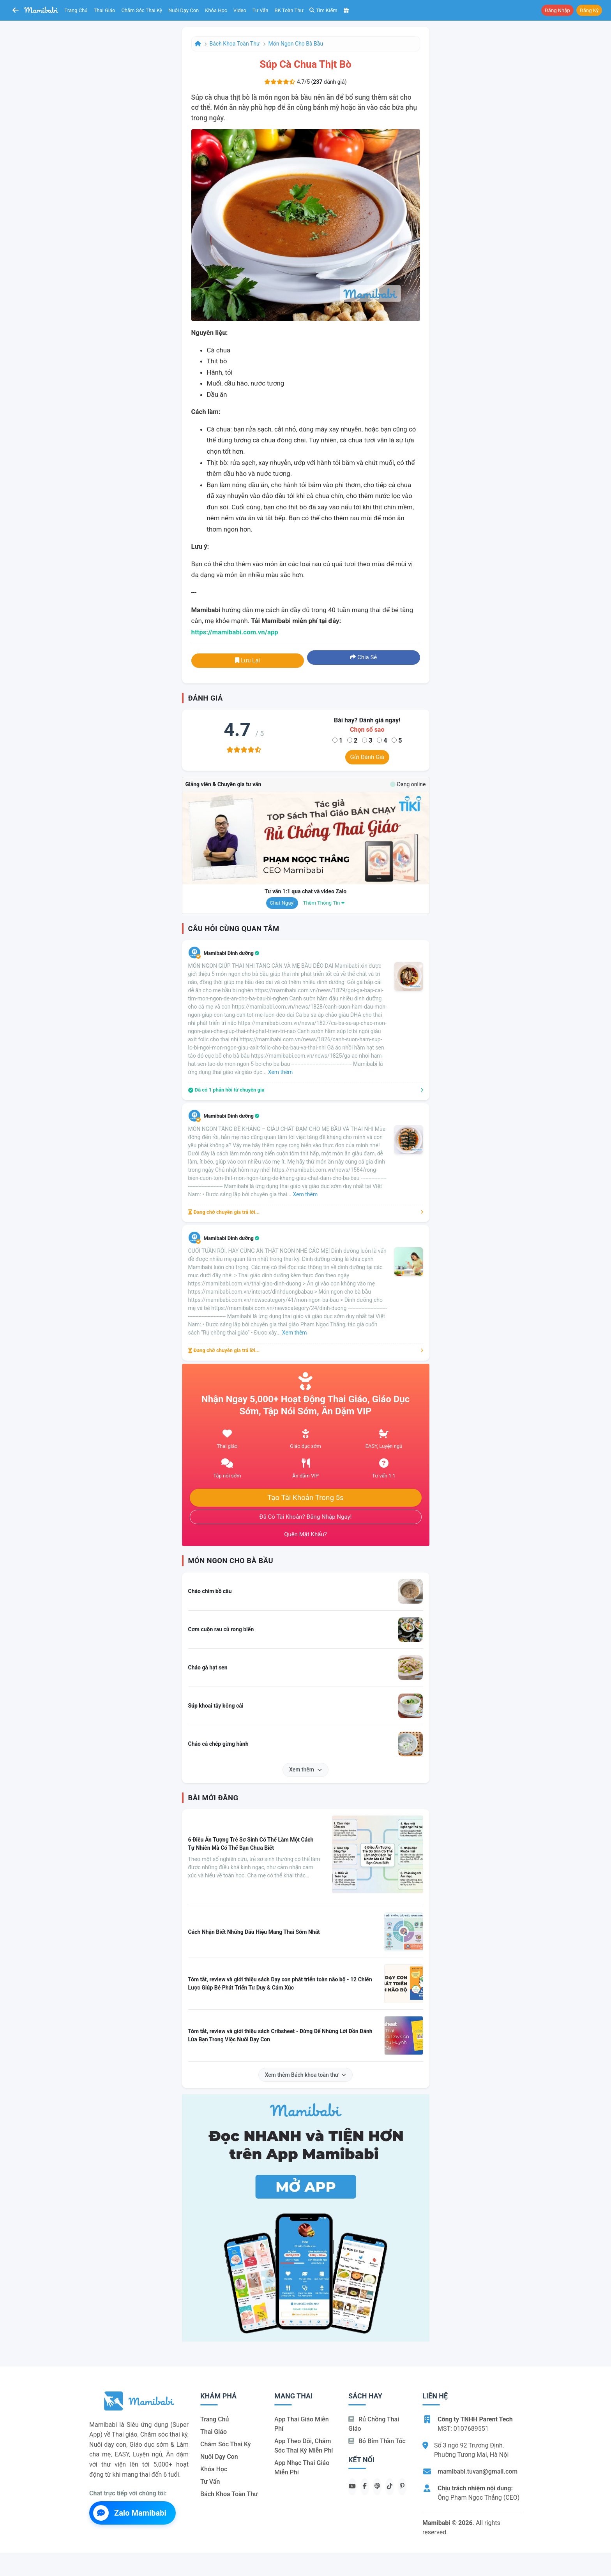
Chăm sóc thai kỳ (141, 10)
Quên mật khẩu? (305, 1534)
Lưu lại (247, 660)
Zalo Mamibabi (129, 2513)
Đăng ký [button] (589, 10)
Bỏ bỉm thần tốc (377, 2441)
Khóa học (216, 10)
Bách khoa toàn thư (235, 43)
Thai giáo (104, 10)
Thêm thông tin (323, 903)
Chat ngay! (282, 903)
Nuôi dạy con (183, 10)
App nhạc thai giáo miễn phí (301, 2467)
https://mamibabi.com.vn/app (234, 632)
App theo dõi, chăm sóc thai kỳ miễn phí (303, 2445)
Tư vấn (260, 10)
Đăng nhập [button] (557, 10)
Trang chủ (76, 10)
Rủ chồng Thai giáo (373, 2424)
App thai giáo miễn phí (301, 2424)
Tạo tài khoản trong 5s (305, 1497)
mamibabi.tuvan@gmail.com (477, 2471)
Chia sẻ (363, 657)
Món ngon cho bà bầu (295, 43)
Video (239, 10)
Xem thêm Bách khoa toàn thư (305, 2075)
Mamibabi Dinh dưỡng (232, 953)
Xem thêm (305, 1769)
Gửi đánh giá (367, 757)
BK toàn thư (289, 10)
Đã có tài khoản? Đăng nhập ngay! (306, 1516)
